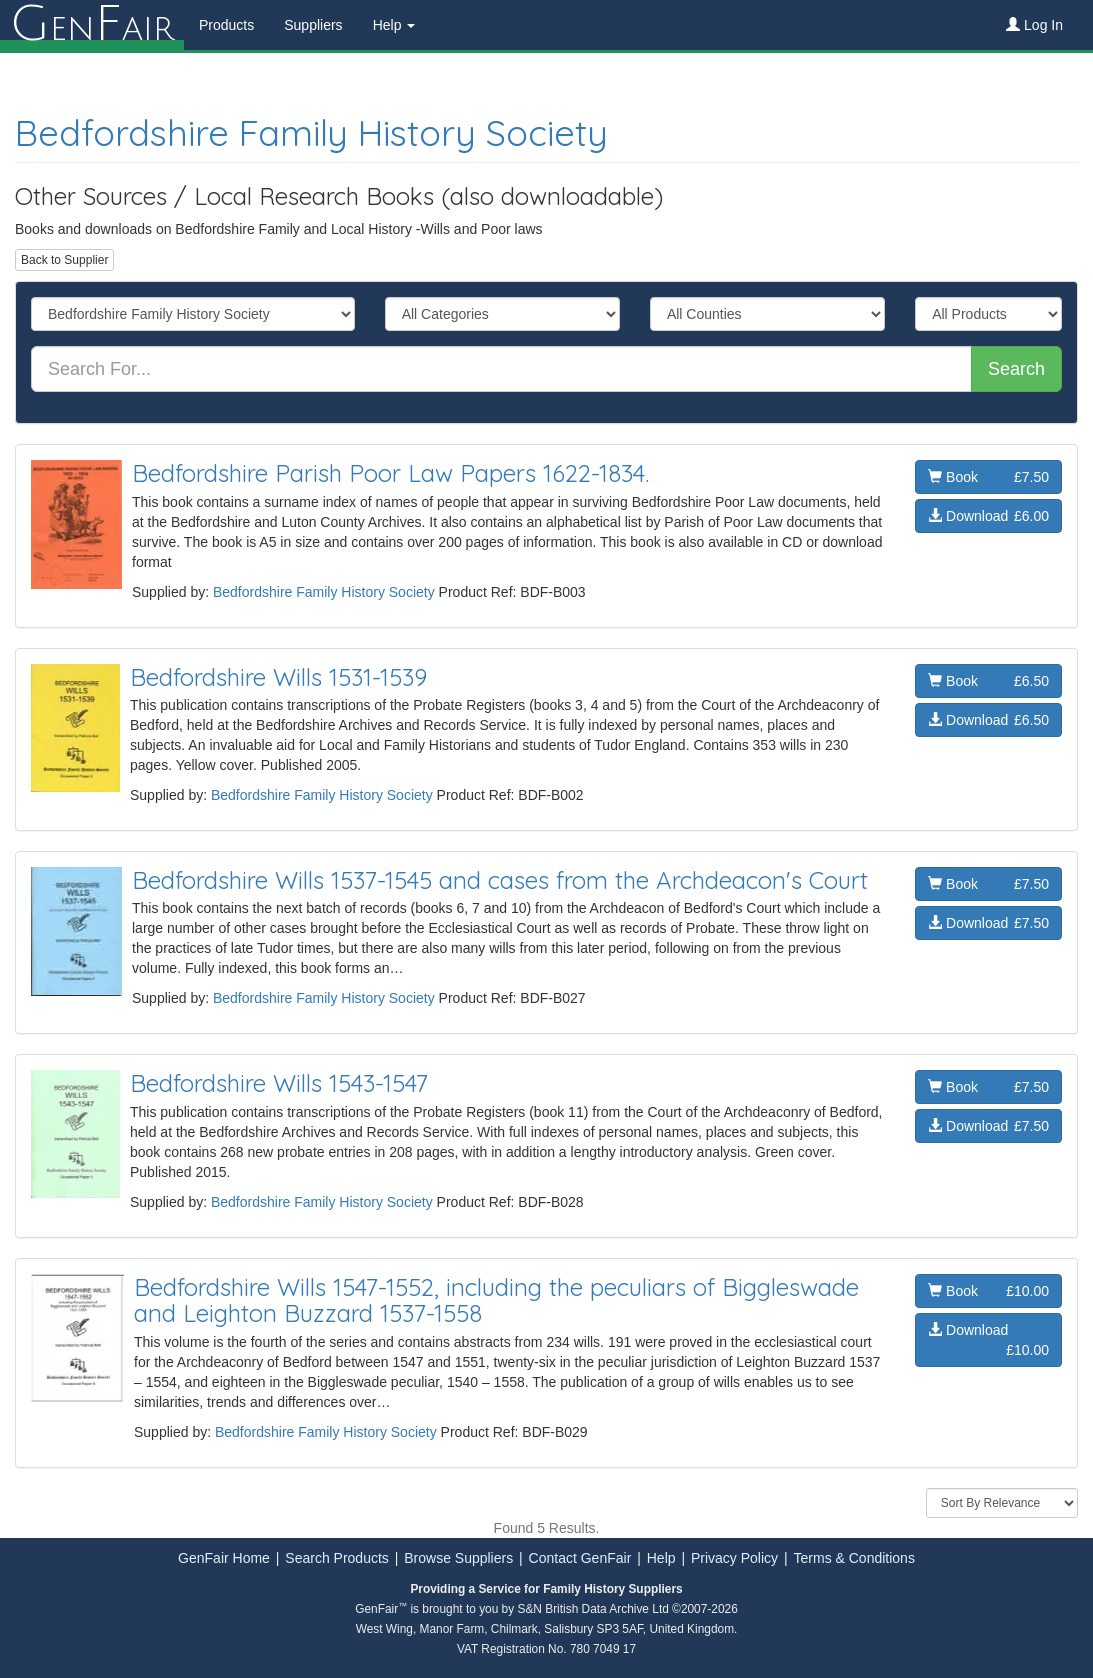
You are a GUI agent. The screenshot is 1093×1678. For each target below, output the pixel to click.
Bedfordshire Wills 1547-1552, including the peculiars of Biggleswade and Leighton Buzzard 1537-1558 (496, 1300)
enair (92, 25)
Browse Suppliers (458, 1558)
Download (988, 516)
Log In (1034, 25)
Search (1016, 369)
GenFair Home (224, 1558)
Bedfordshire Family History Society (311, 132)
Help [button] (394, 25)
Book (988, 477)
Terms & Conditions (854, 1558)
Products (226, 25)
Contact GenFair (580, 1558)
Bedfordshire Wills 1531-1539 (278, 677)
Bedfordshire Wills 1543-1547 (279, 1083)
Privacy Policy (734, 1558)
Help (661, 1558)
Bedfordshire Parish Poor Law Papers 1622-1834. (390, 473)
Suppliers (313, 25)
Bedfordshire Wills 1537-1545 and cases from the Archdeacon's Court (500, 880)
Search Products (337, 1558)
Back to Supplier (64, 260)
